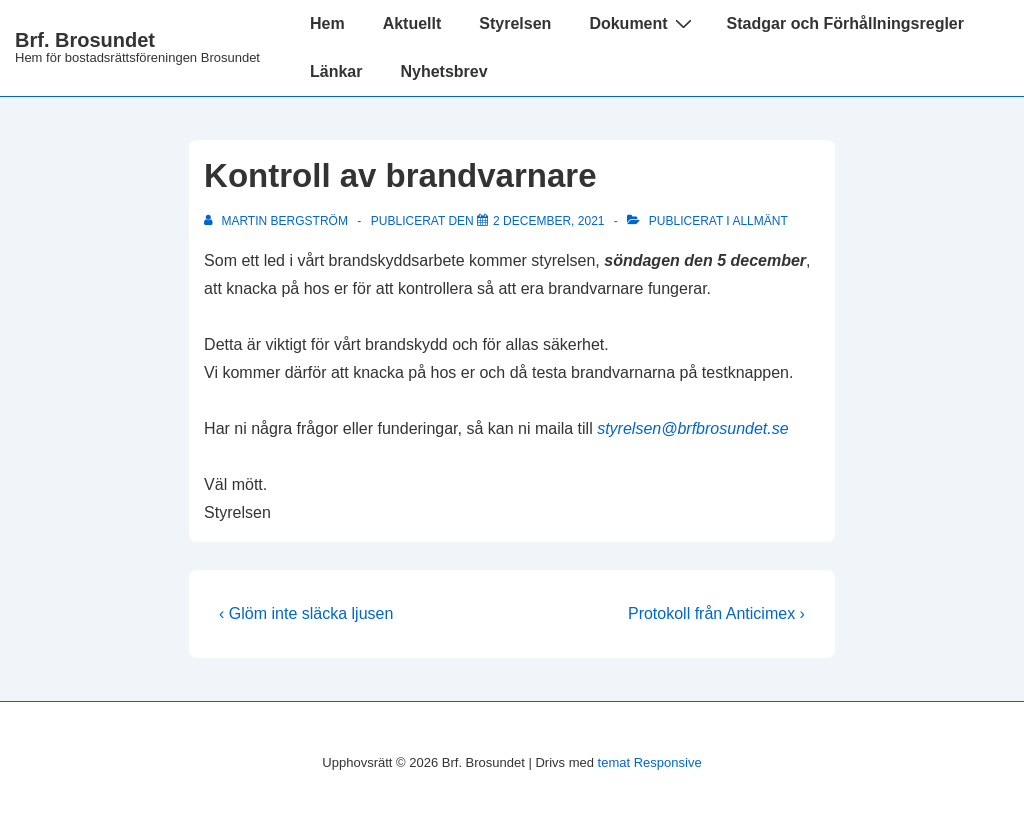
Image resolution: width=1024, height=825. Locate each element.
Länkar (336, 71)
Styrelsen (515, 23)
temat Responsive (650, 762)
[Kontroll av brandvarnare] (548, 221)
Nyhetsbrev (443, 71)
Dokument (642, 23)
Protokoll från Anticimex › (716, 613)
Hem (327, 23)
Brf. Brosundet (85, 40)
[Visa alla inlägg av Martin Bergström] (277, 221)
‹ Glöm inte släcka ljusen (306, 613)
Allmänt (759, 221)
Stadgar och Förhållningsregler (845, 23)
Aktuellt (412, 23)
